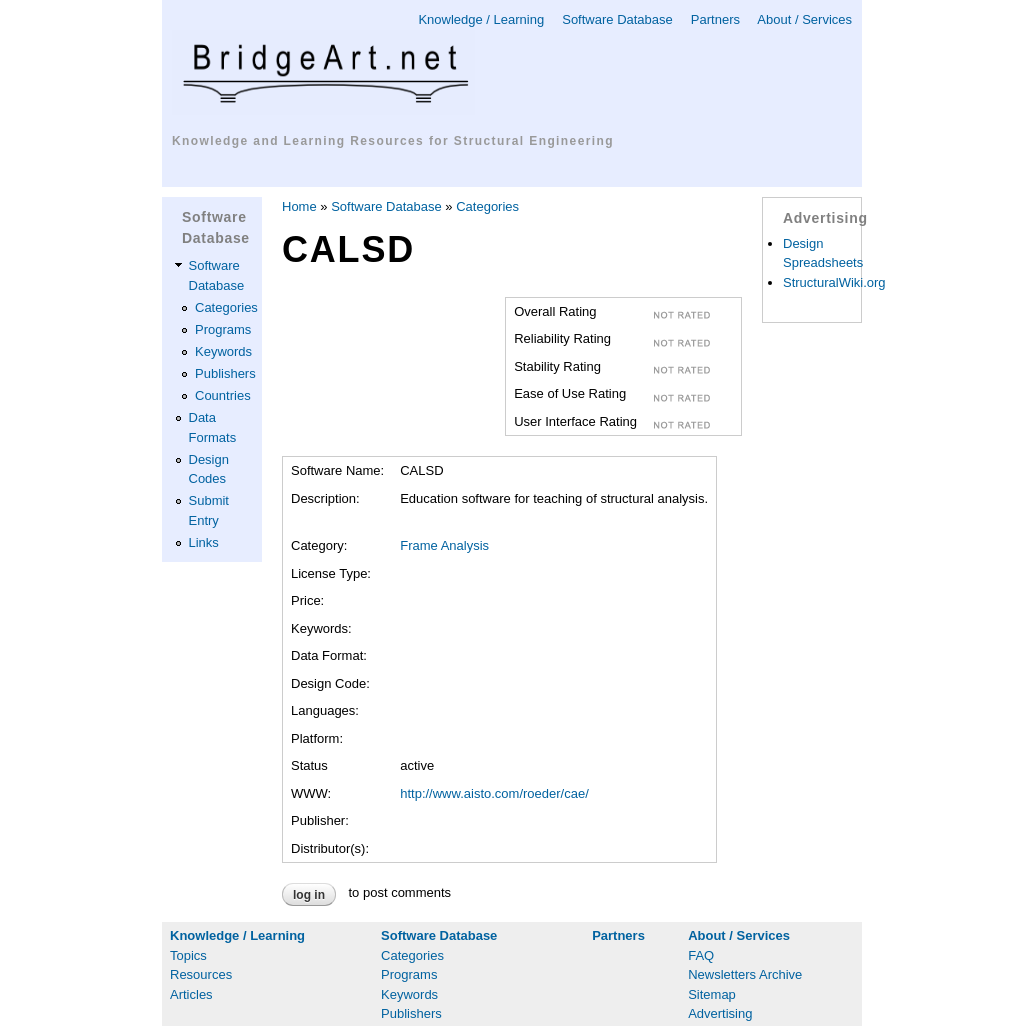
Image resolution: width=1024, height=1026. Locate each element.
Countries (223, 395)
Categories (226, 307)
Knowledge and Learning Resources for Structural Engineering (393, 141)
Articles (191, 994)
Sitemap (712, 994)
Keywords (223, 351)
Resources (201, 974)
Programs (223, 329)
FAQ (701, 955)
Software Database (617, 19)
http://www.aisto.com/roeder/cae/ (494, 793)
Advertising (720, 1013)
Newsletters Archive (745, 974)
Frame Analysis (444, 545)
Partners (715, 19)
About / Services (804, 19)
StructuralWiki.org (834, 282)
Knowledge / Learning (481, 19)
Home (299, 206)
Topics (188, 955)
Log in (309, 895)
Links (204, 542)
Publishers (225, 373)
